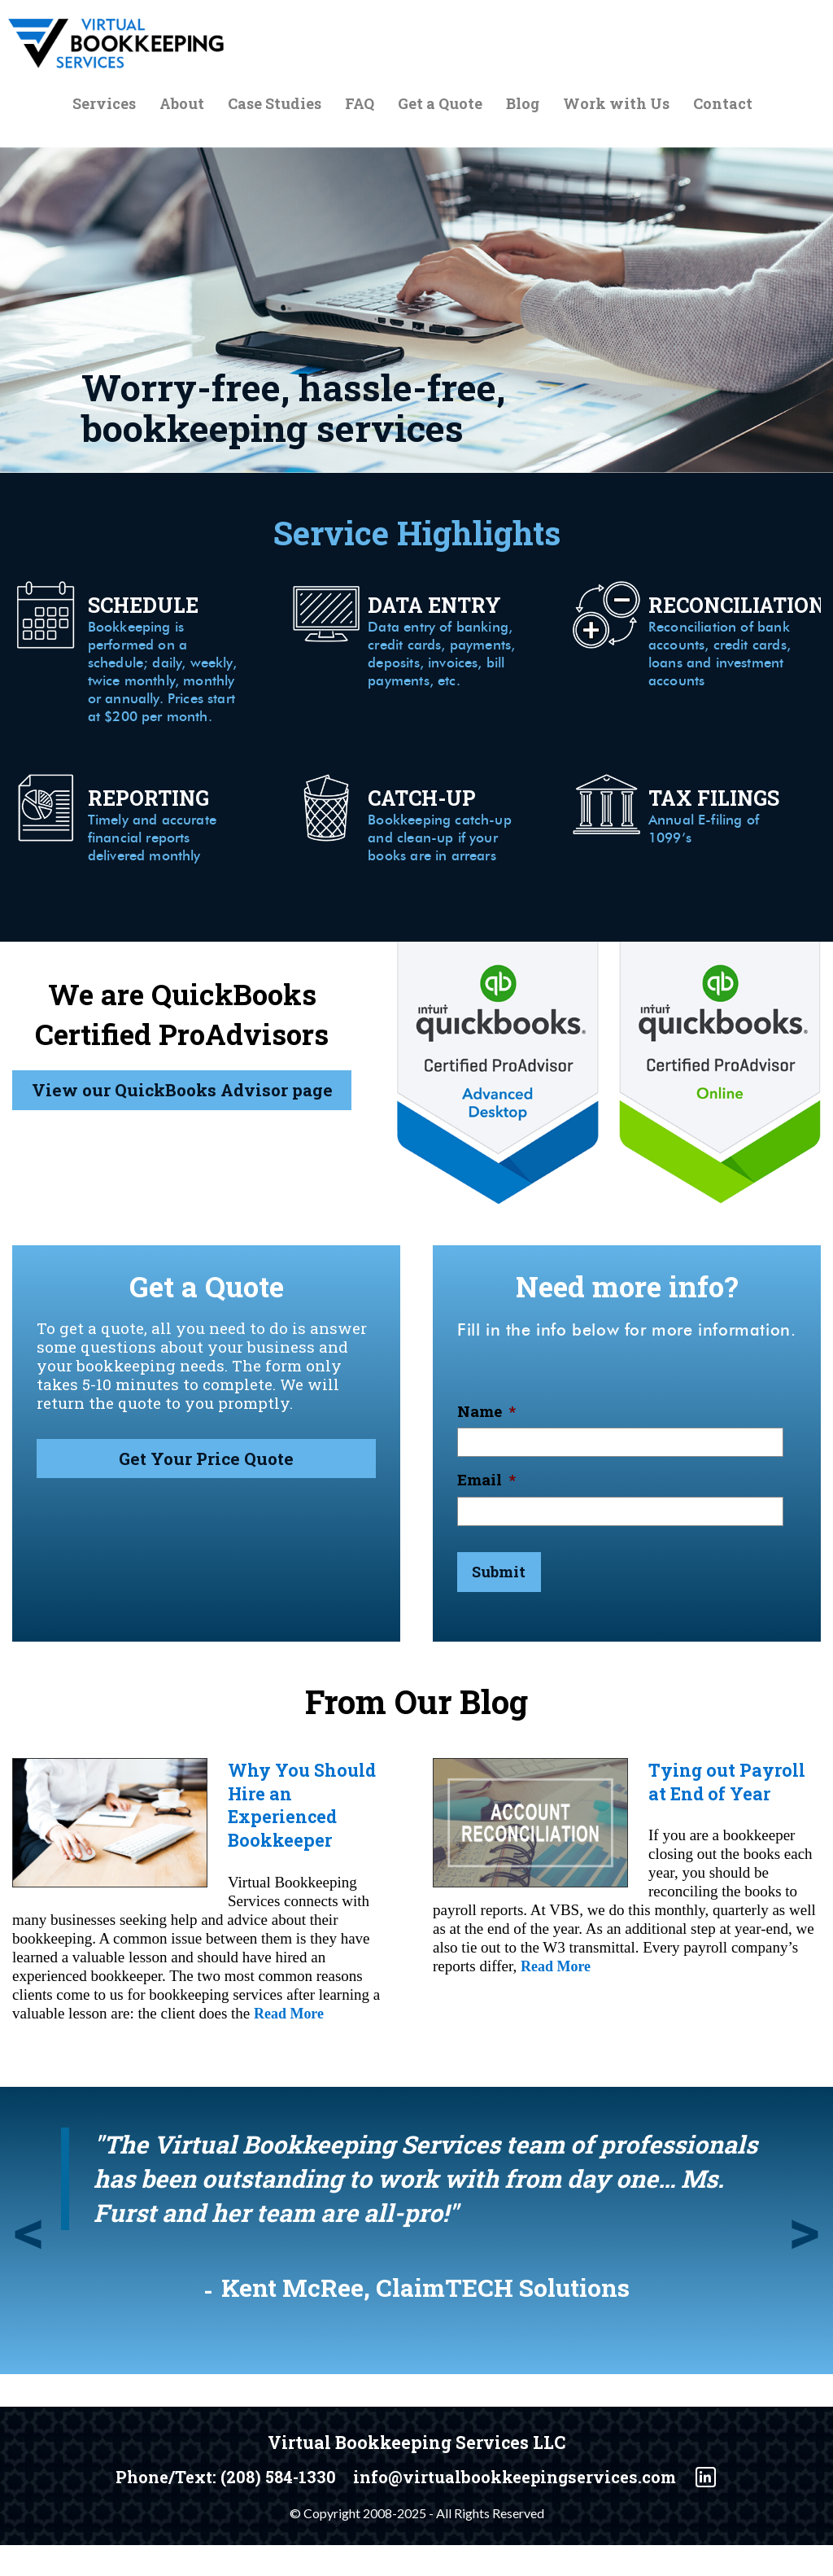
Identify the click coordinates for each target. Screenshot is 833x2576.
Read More (291, 2045)
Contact (722, 106)
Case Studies (274, 106)
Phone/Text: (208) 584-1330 (214, 2509)
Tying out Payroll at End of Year (730, 1815)
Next (804, 2266)
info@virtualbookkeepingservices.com (523, 2509)
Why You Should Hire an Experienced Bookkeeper (307, 1837)
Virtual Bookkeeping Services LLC (416, 2474)
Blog (522, 106)
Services (104, 106)
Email (486, 1516)
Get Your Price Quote (206, 1500)
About (181, 106)
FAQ (359, 106)
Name (486, 1447)
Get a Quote (440, 106)
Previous (28, 2266)
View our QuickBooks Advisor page (182, 1136)
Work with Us (616, 106)
